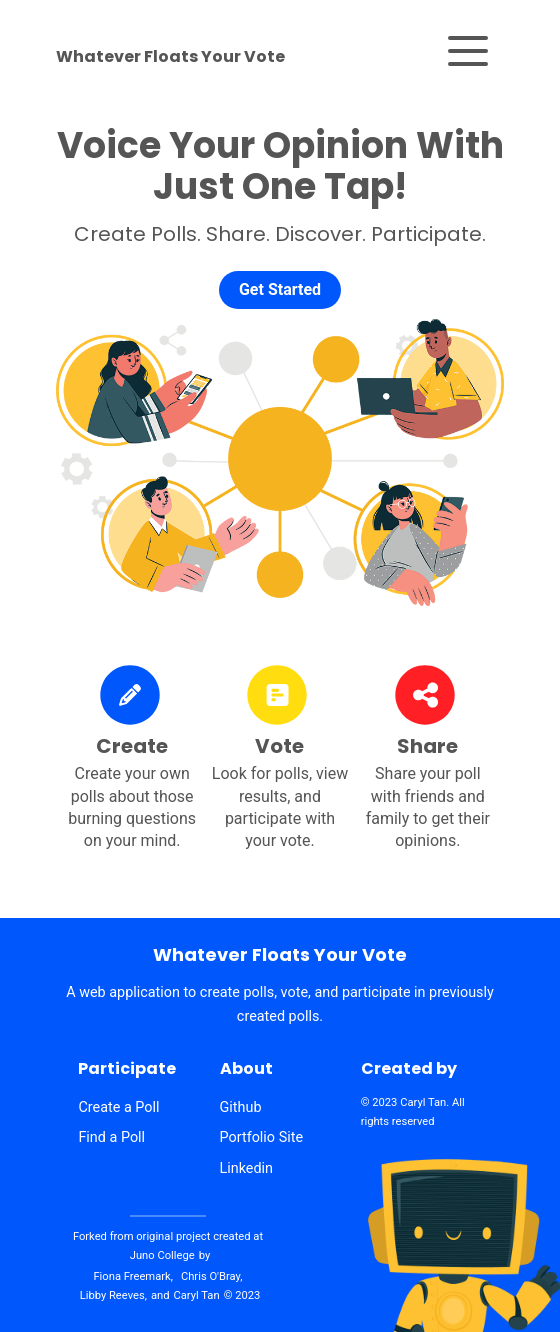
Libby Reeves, (113, 1295)
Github (241, 1108)
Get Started (280, 289)
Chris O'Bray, (212, 1276)
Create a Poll (118, 1108)
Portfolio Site (262, 1138)
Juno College (162, 1255)
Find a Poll (111, 1138)
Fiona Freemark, (132, 1276)
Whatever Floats (170, 57)
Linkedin (247, 1169)
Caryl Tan (423, 1102)
